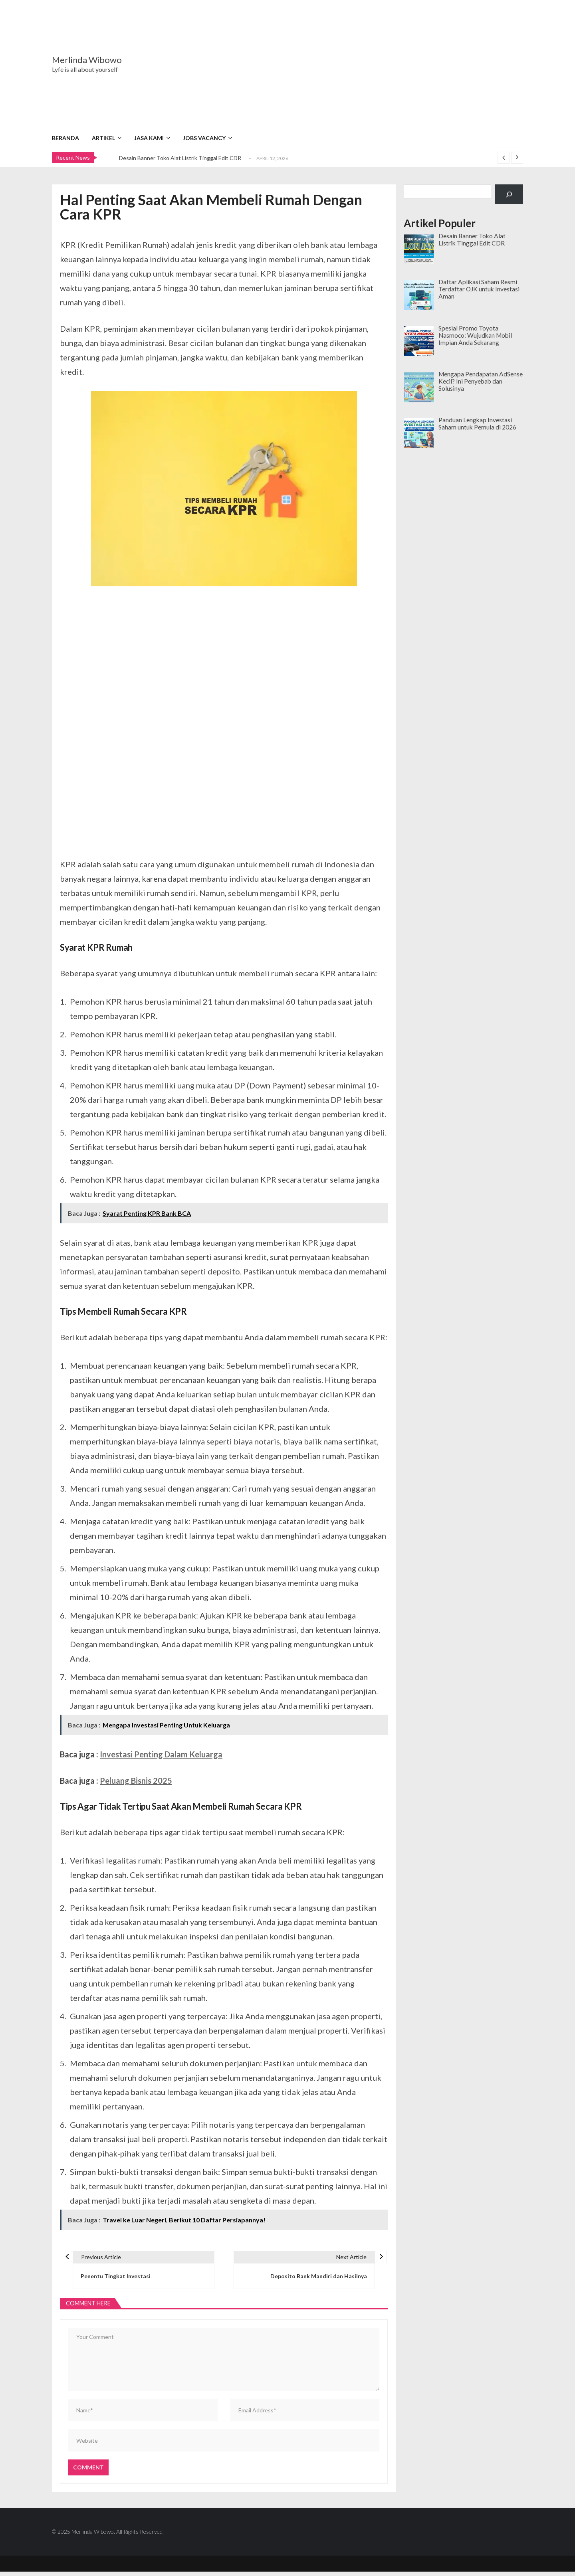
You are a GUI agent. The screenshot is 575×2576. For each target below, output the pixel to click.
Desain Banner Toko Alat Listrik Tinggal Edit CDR (180, 157)
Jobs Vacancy (204, 138)
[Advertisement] (337, 64)
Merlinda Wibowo (87, 59)
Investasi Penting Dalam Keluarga (161, 1754)
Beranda (65, 138)
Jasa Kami (149, 138)
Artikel (103, 138)
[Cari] (509, 194)
